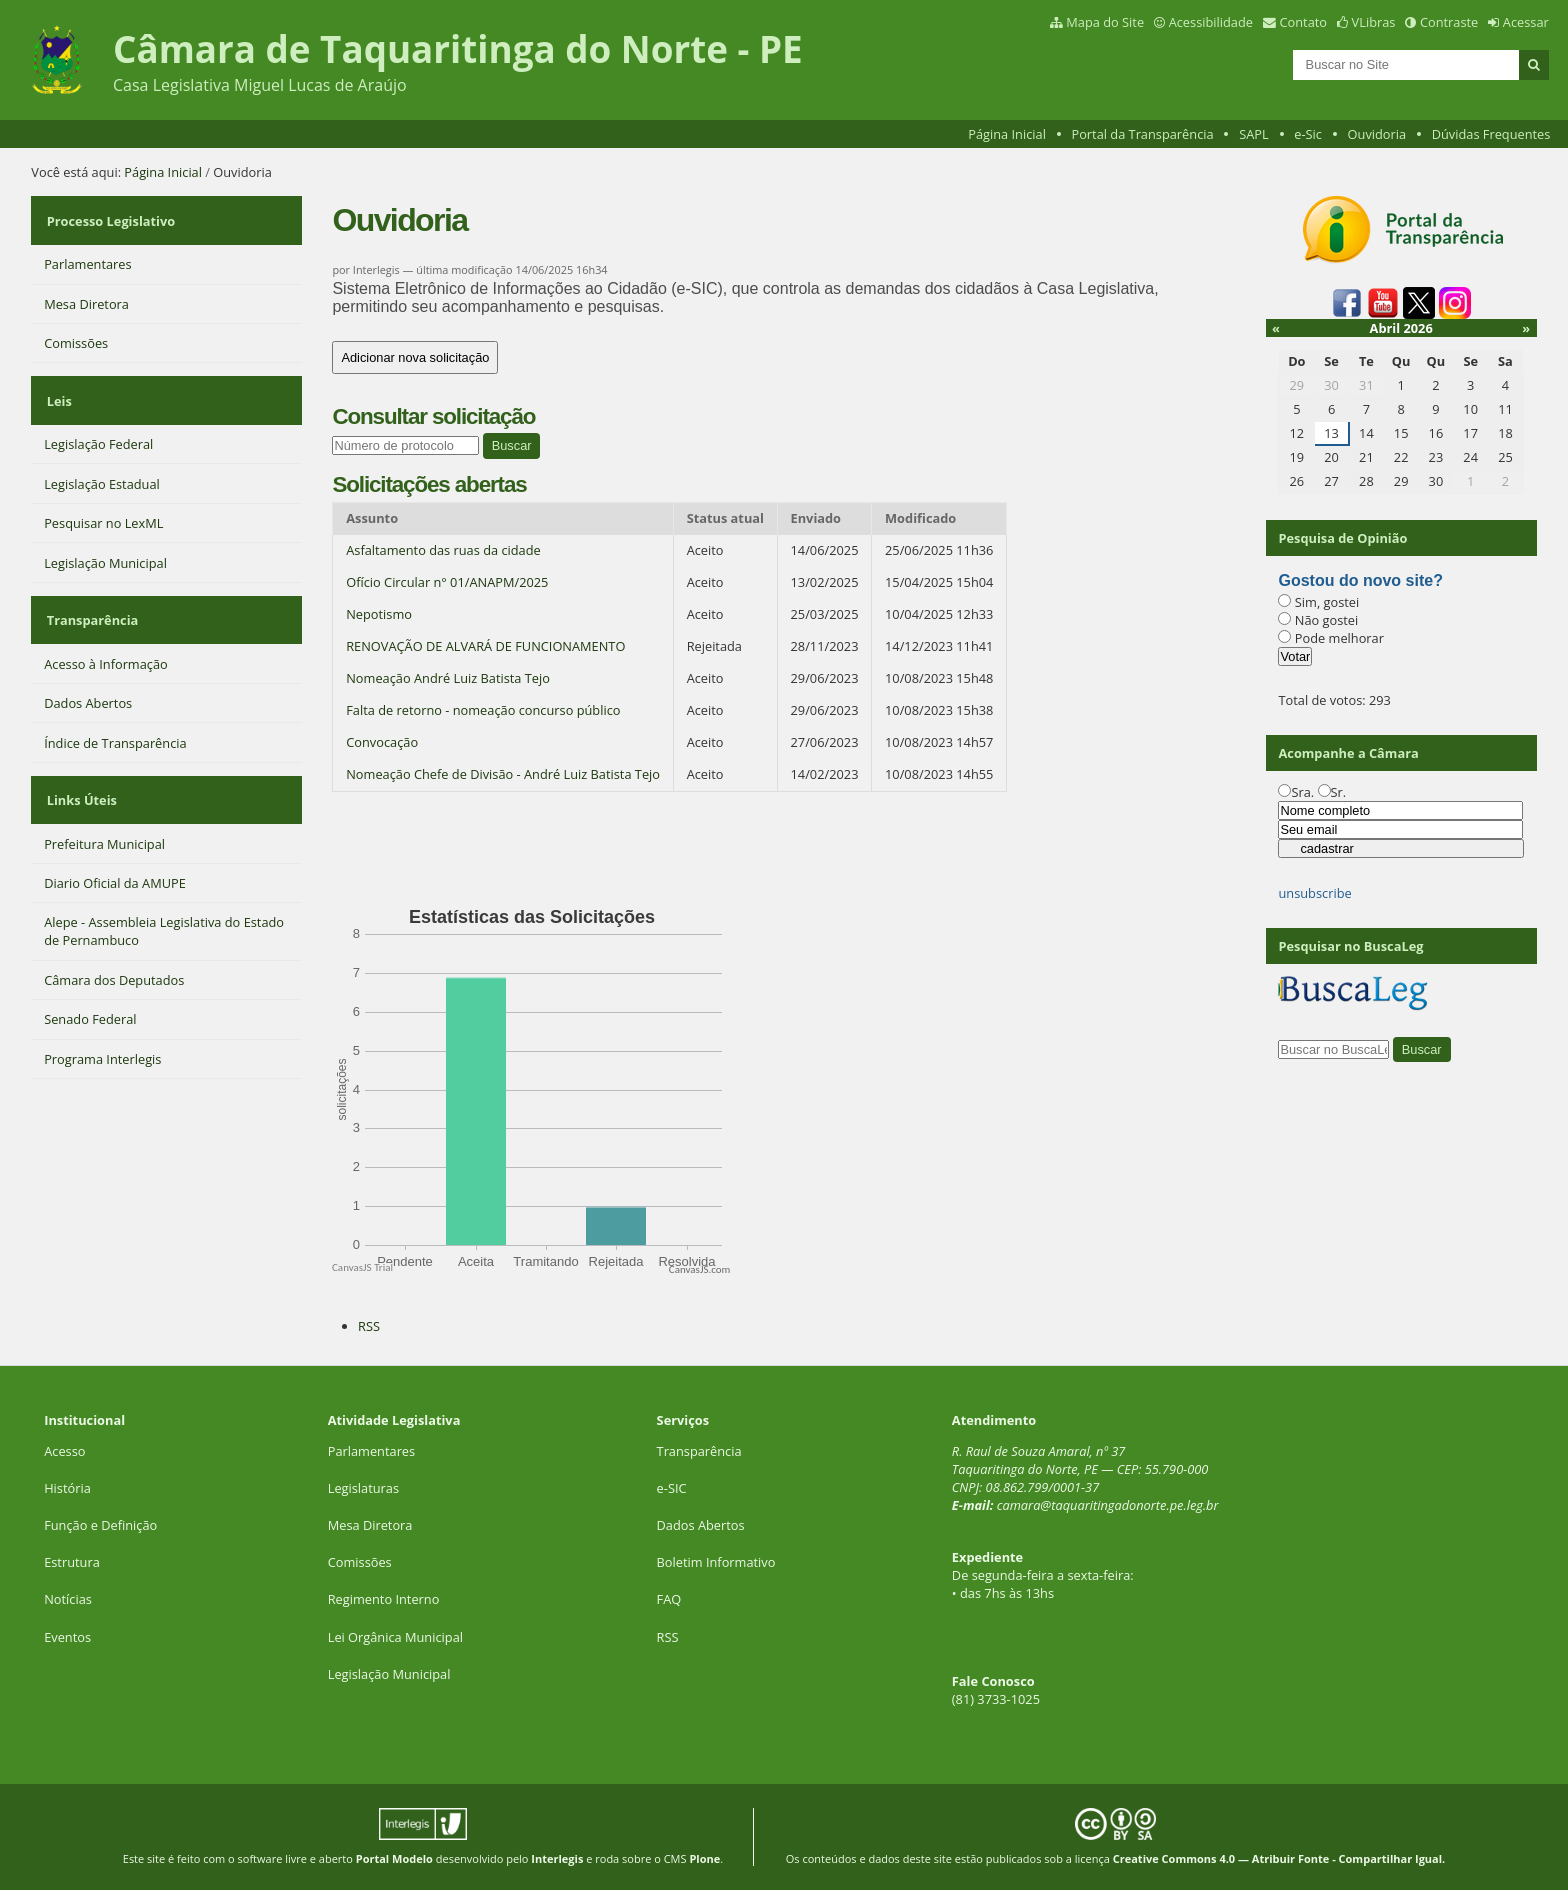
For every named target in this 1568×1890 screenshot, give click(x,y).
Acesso (64, 1451)
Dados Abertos (701, 1525)
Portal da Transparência (1142, 134)
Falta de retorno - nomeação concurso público (483, 710)
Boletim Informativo (716, 1562)
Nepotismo (379, 614)
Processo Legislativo (108, 214)
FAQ (669, 1599)
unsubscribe (1314, 893)
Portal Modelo (394, 1858)
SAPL (1254, 134)
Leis (56, 381)
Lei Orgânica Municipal (395, 1637)
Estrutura (72, 1562)
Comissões (360, 1562)
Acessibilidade (1211, 22)
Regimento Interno (384, 1599)
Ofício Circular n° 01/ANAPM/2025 (447, 582)
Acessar (1526, 22)
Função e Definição (100, 1525)
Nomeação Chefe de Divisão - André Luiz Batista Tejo (503, 774)
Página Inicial (1007, 134)
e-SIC (672, 1488)
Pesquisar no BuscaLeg (1350, 946)
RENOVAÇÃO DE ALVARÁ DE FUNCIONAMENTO (485, 646)
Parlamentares (371, 1451)
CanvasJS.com (700, 1269)
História (67, 1488)
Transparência (90, 588)
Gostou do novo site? (1360, 580)
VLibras (1374, 22)
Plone (704, 1858)
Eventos (67, 1637)
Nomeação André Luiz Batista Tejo (448, 678)
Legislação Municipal (389, 1674)
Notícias (68, 1599)
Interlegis (557, 1858)
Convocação (382, 742)
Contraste (1449, 22)
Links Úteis (79, 755)
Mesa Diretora (370, 1525)
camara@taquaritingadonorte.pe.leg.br (1108, 1505)
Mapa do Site (1105, 22)
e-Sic (1308, 134)
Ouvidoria (1377, 134)
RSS (369, 1326)
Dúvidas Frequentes (1491, 134)
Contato (1304, 22)
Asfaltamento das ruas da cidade (443, 550)
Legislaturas (363, 1488)
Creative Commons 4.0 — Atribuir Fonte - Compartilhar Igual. (1279, 1858)
